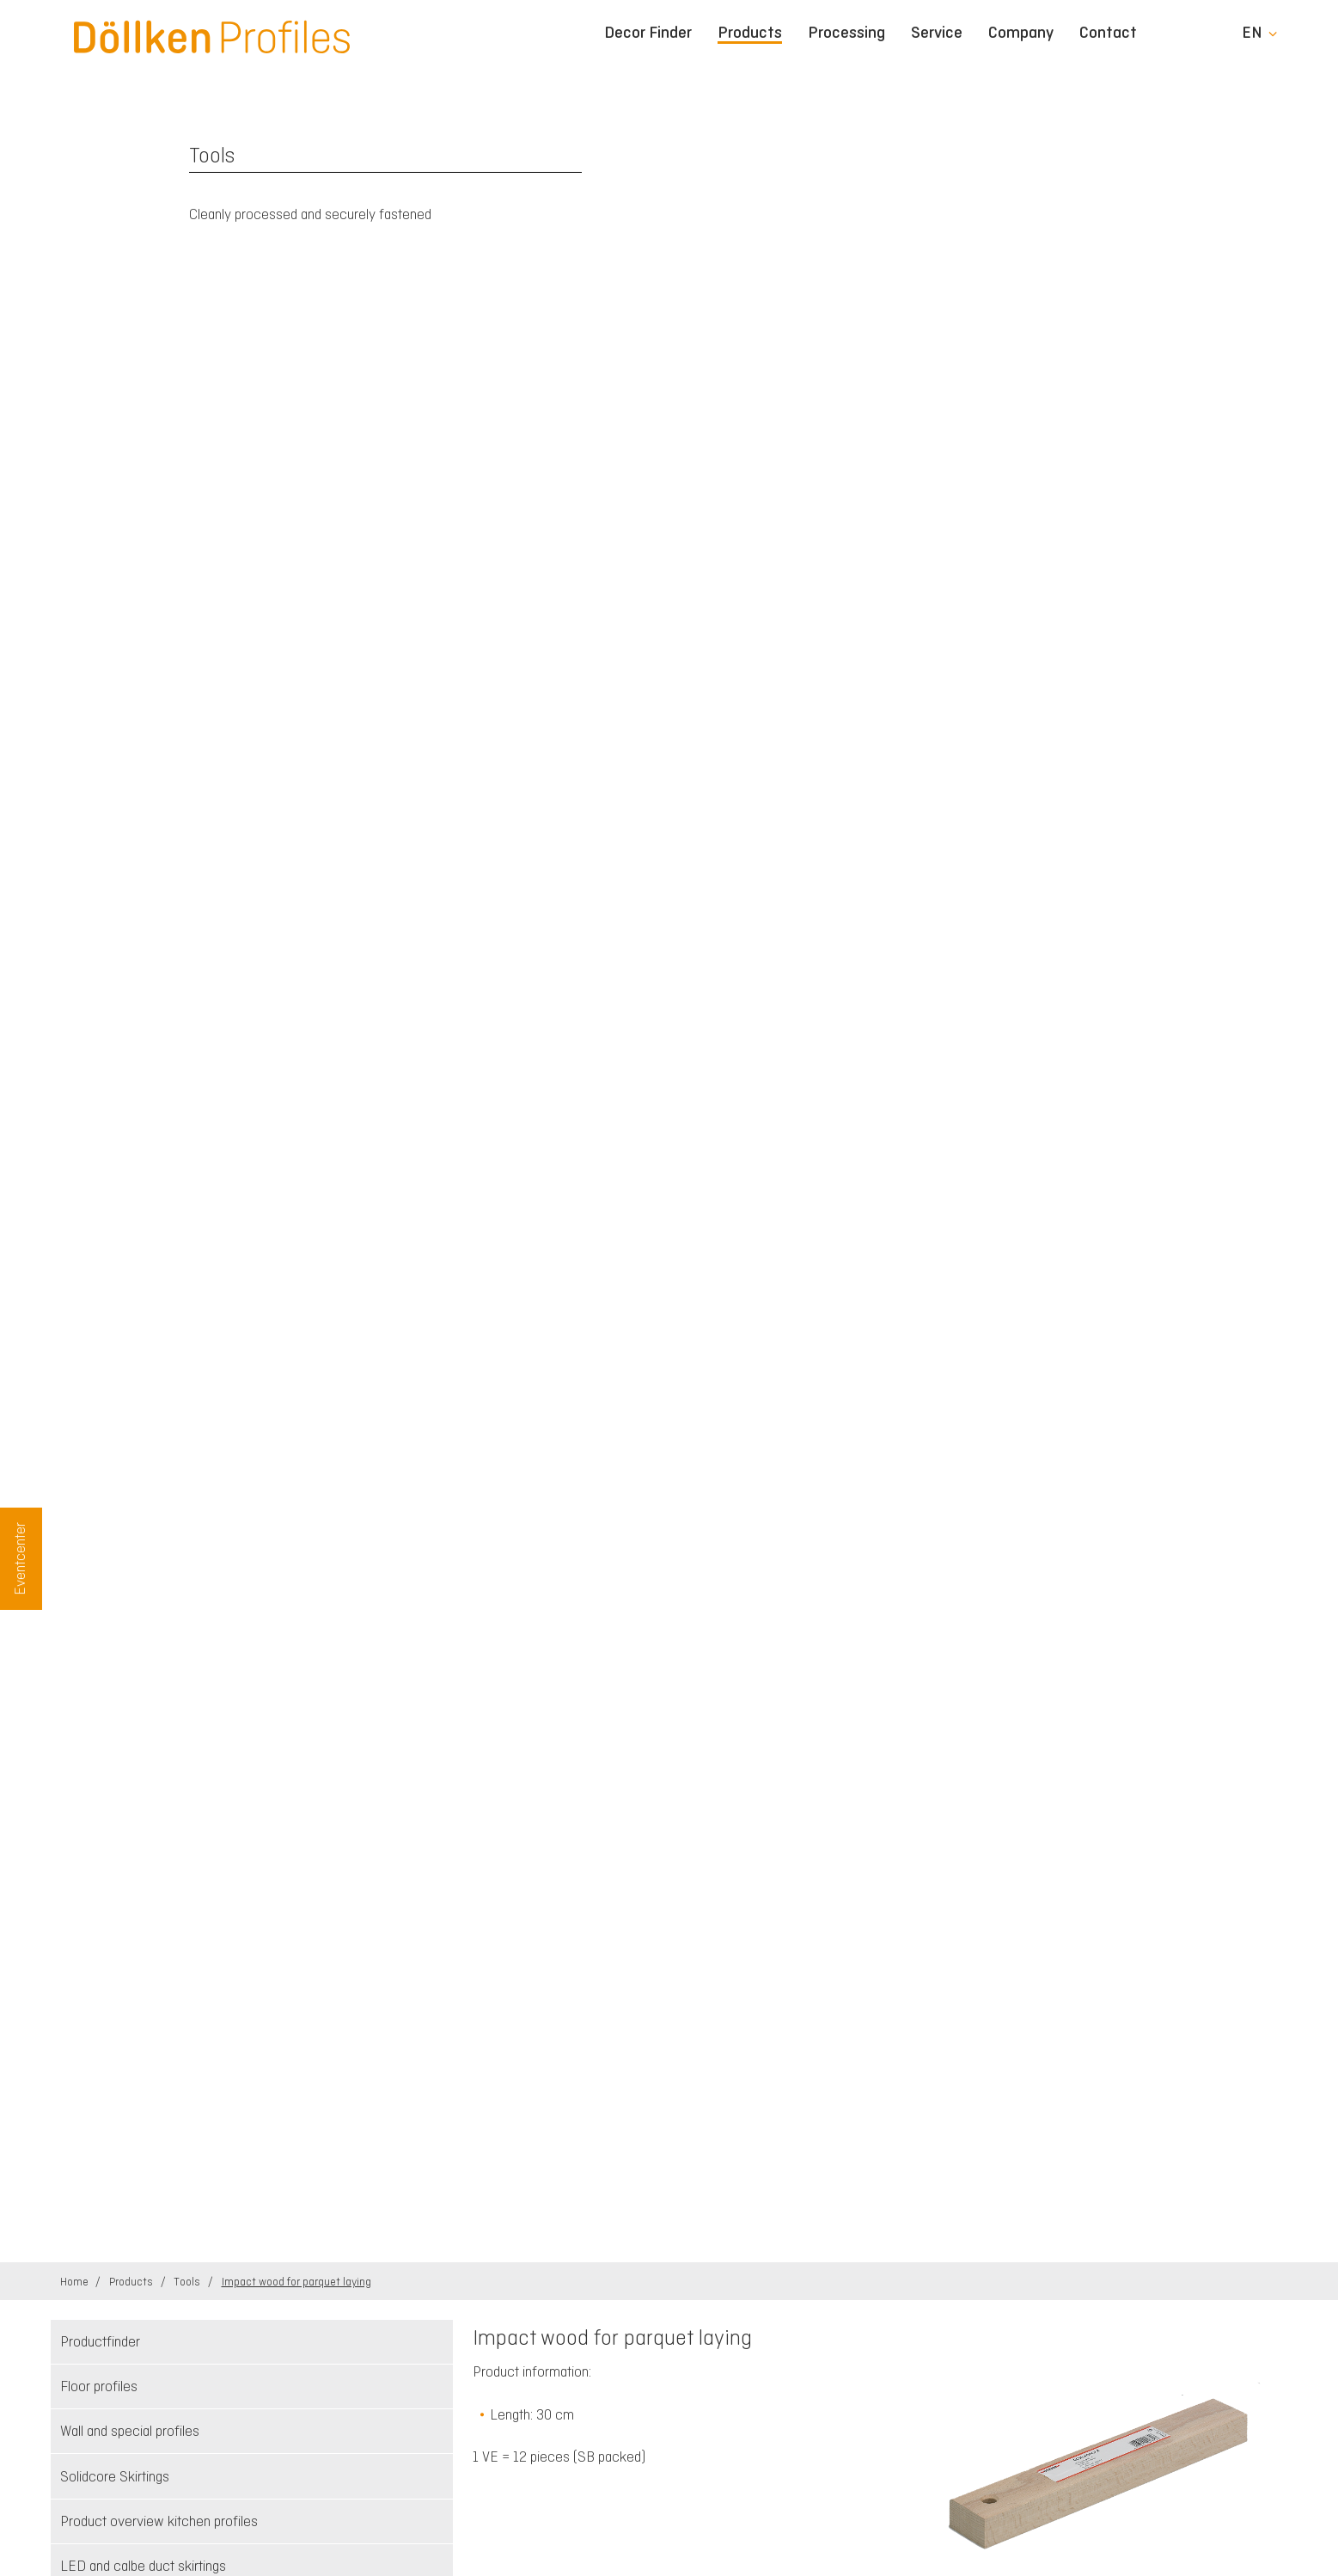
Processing (846, 32)
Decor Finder (648, 32)
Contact (1108, 32)
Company (1021, 32)
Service (936, 32)
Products (750, 33)
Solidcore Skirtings (114, 2476)
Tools (188, 2281)
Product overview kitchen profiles (159, 2521)
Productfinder (100, 2341)
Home (75, 2281)
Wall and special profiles (129, 2430)
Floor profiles (98, 2386)
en (1252, 32)
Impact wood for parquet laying (296, 2281)
